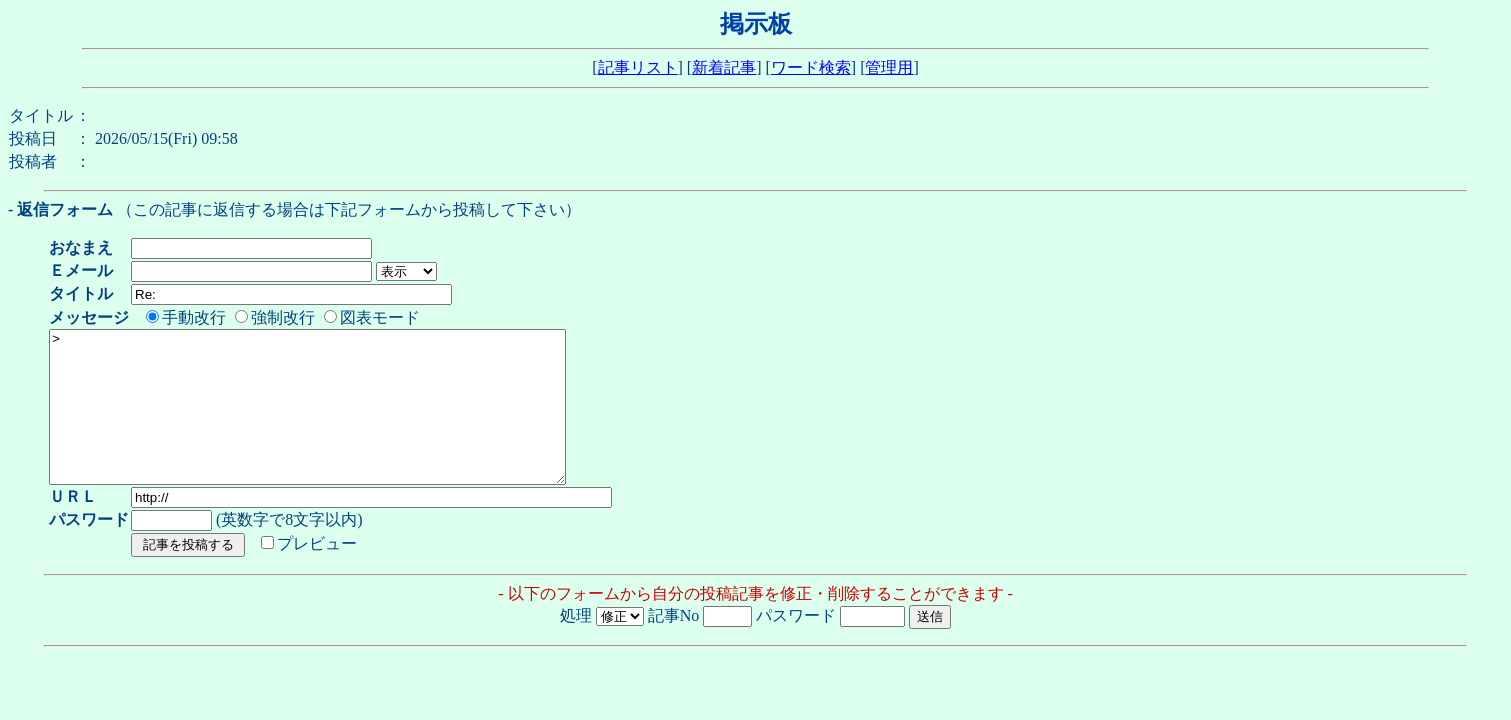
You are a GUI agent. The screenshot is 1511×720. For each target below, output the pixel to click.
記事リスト (638, 67)
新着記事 (724, 67)
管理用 (889, 67)
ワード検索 (811, 67)
